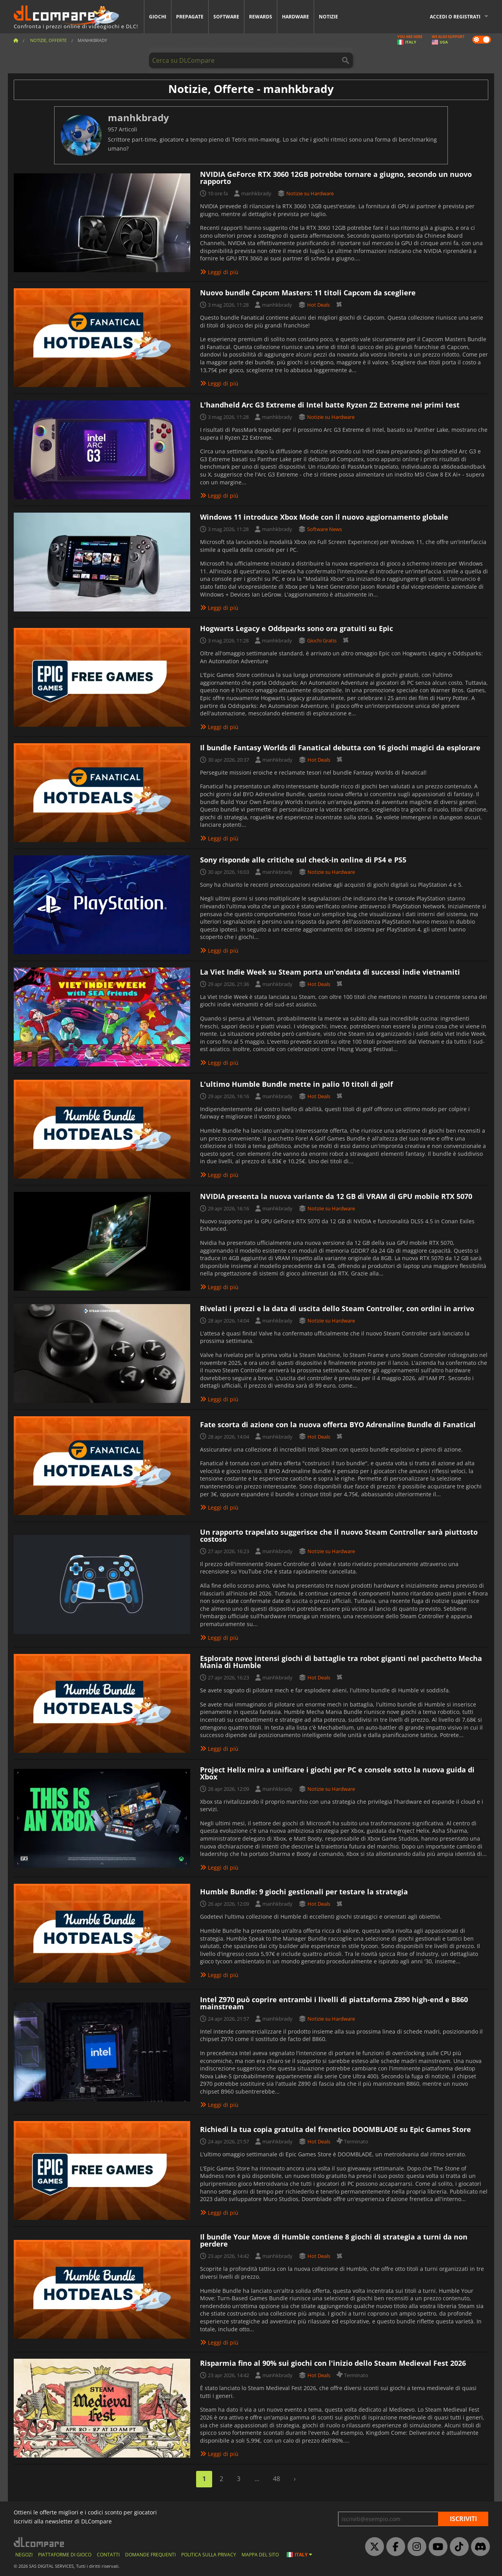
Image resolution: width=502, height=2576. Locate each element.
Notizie (328, 16)
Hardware (295, 16)
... (257, 2478)
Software (226, 16)
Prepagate (190, 16)
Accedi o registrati (455, 16)
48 (276, 2478)
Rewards (260, 16)
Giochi (157, 16)
